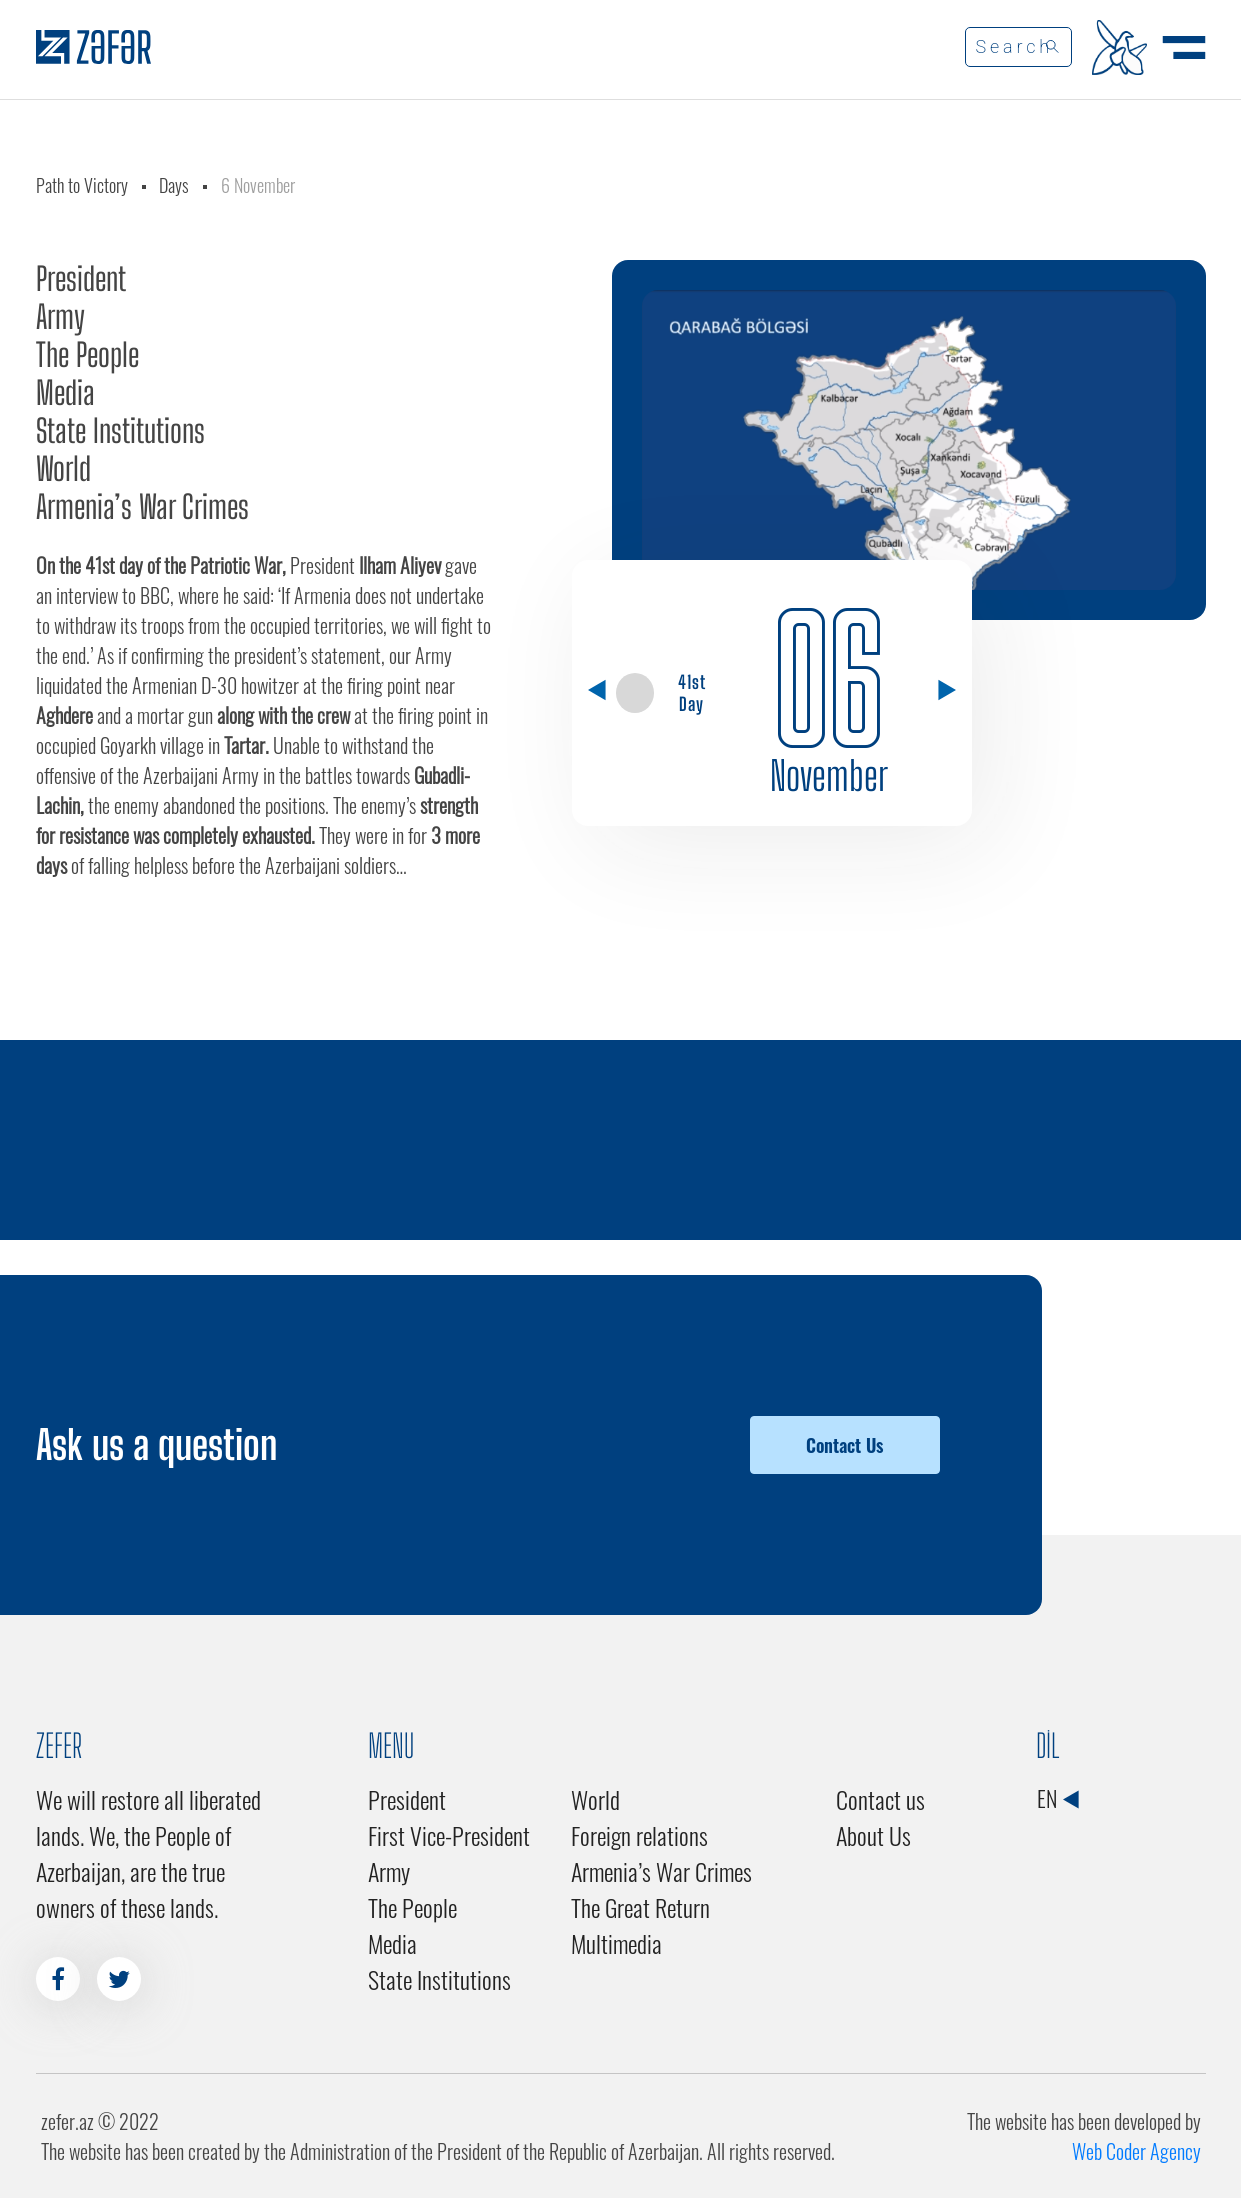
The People (87, 355)
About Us (873, 1835)
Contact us (880, 1799)
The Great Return (640, 1907)
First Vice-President (449, 1835)
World (63, 469)
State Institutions (120, 431)
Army (60, 317)
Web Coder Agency (1136, 2151)
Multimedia (616, 1943)
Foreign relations (639, 1835)
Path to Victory (82, 185)
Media (65, 393)
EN (1057, 1798)
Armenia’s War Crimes (142, 507)
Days (174, 185)
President (81, 279)
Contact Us (844, 1445)
